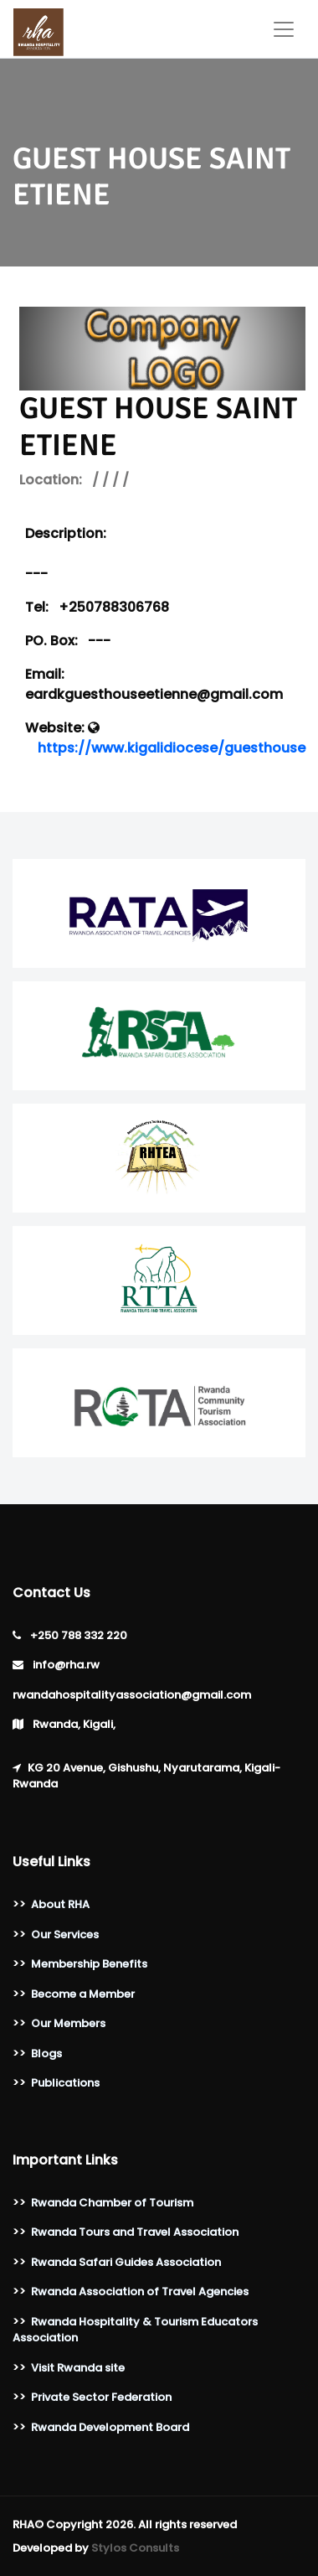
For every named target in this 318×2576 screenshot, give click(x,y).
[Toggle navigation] (284, 29)
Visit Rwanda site (78, 2368)
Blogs (46, 2053)
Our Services (65, 1934)
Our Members (68, 2023)
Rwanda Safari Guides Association (126, 2262)
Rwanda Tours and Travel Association (134, 2232)
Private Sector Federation (101, 2397)
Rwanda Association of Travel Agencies (140, 2291)
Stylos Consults (135, 2548)
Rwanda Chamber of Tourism (112, 2203)
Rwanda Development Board (110, 2427)
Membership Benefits (89, 1964)
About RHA (60, 1904)
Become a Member (83, 1994)
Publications (65, 2083)
